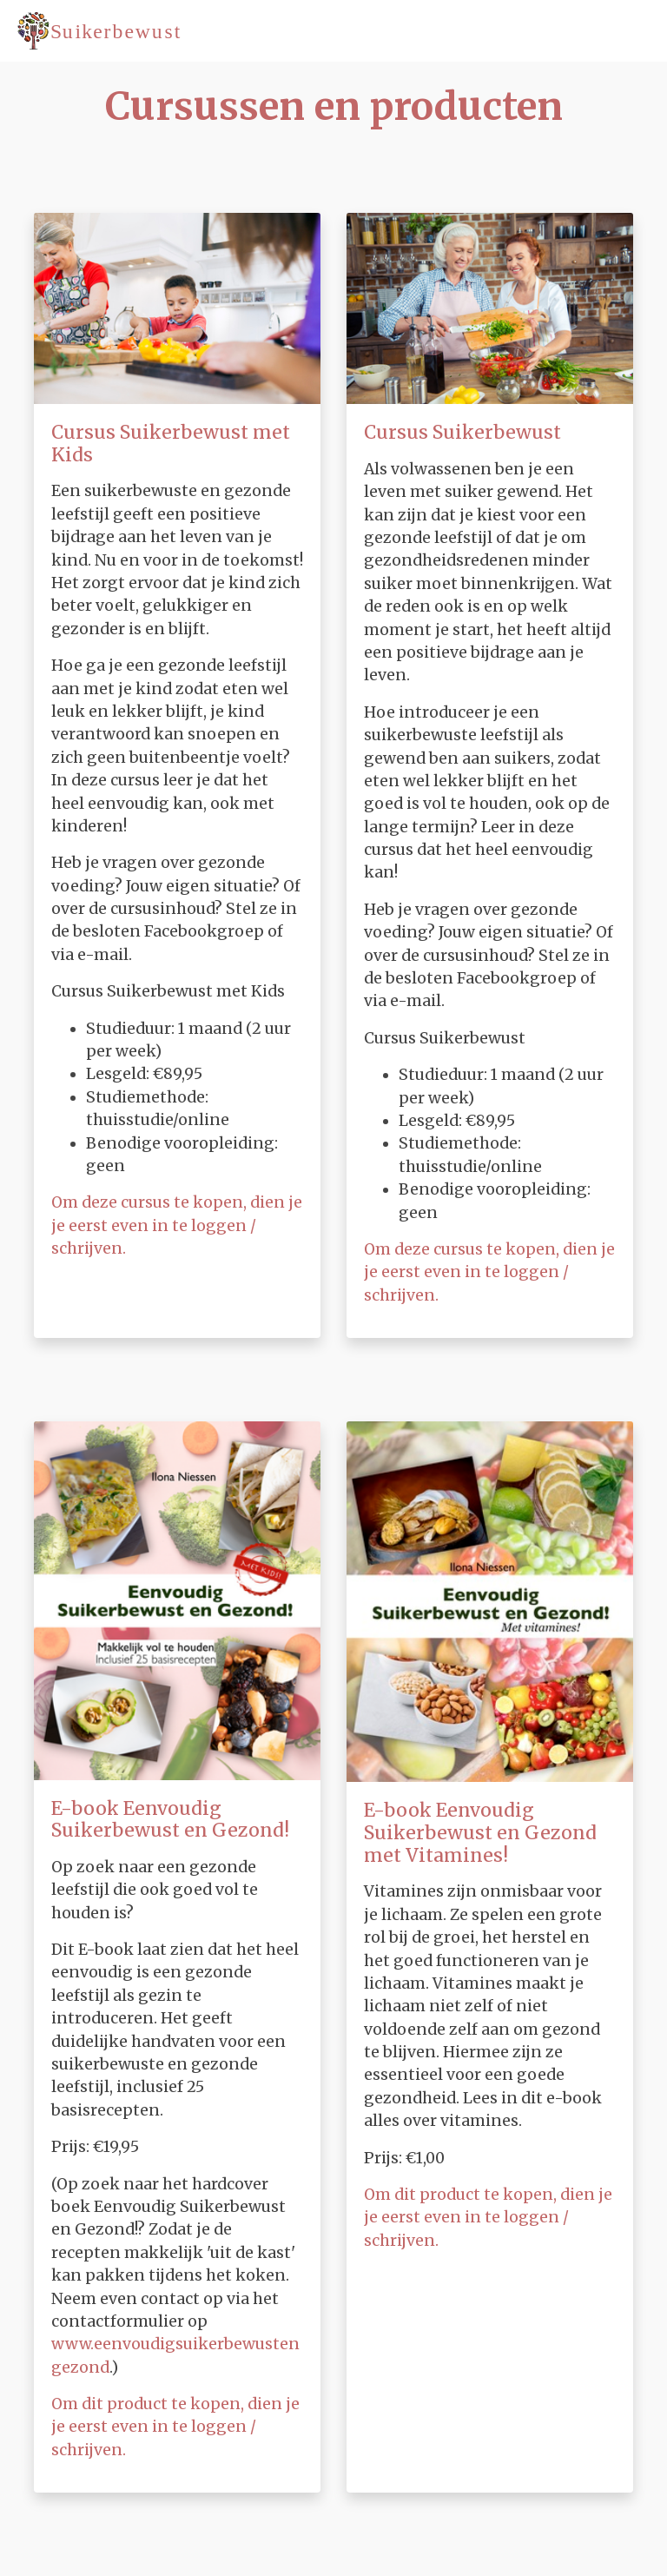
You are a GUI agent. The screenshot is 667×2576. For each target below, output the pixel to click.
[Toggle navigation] (628, 30)
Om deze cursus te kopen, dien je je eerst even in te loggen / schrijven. (176, 1225)
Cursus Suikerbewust (462, 432)
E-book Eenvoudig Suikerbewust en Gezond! (170, 1820)
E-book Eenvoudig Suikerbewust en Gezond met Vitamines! (480, 1832)
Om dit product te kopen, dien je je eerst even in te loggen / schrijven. (175, 2427)
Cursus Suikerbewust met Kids (170, 444)
